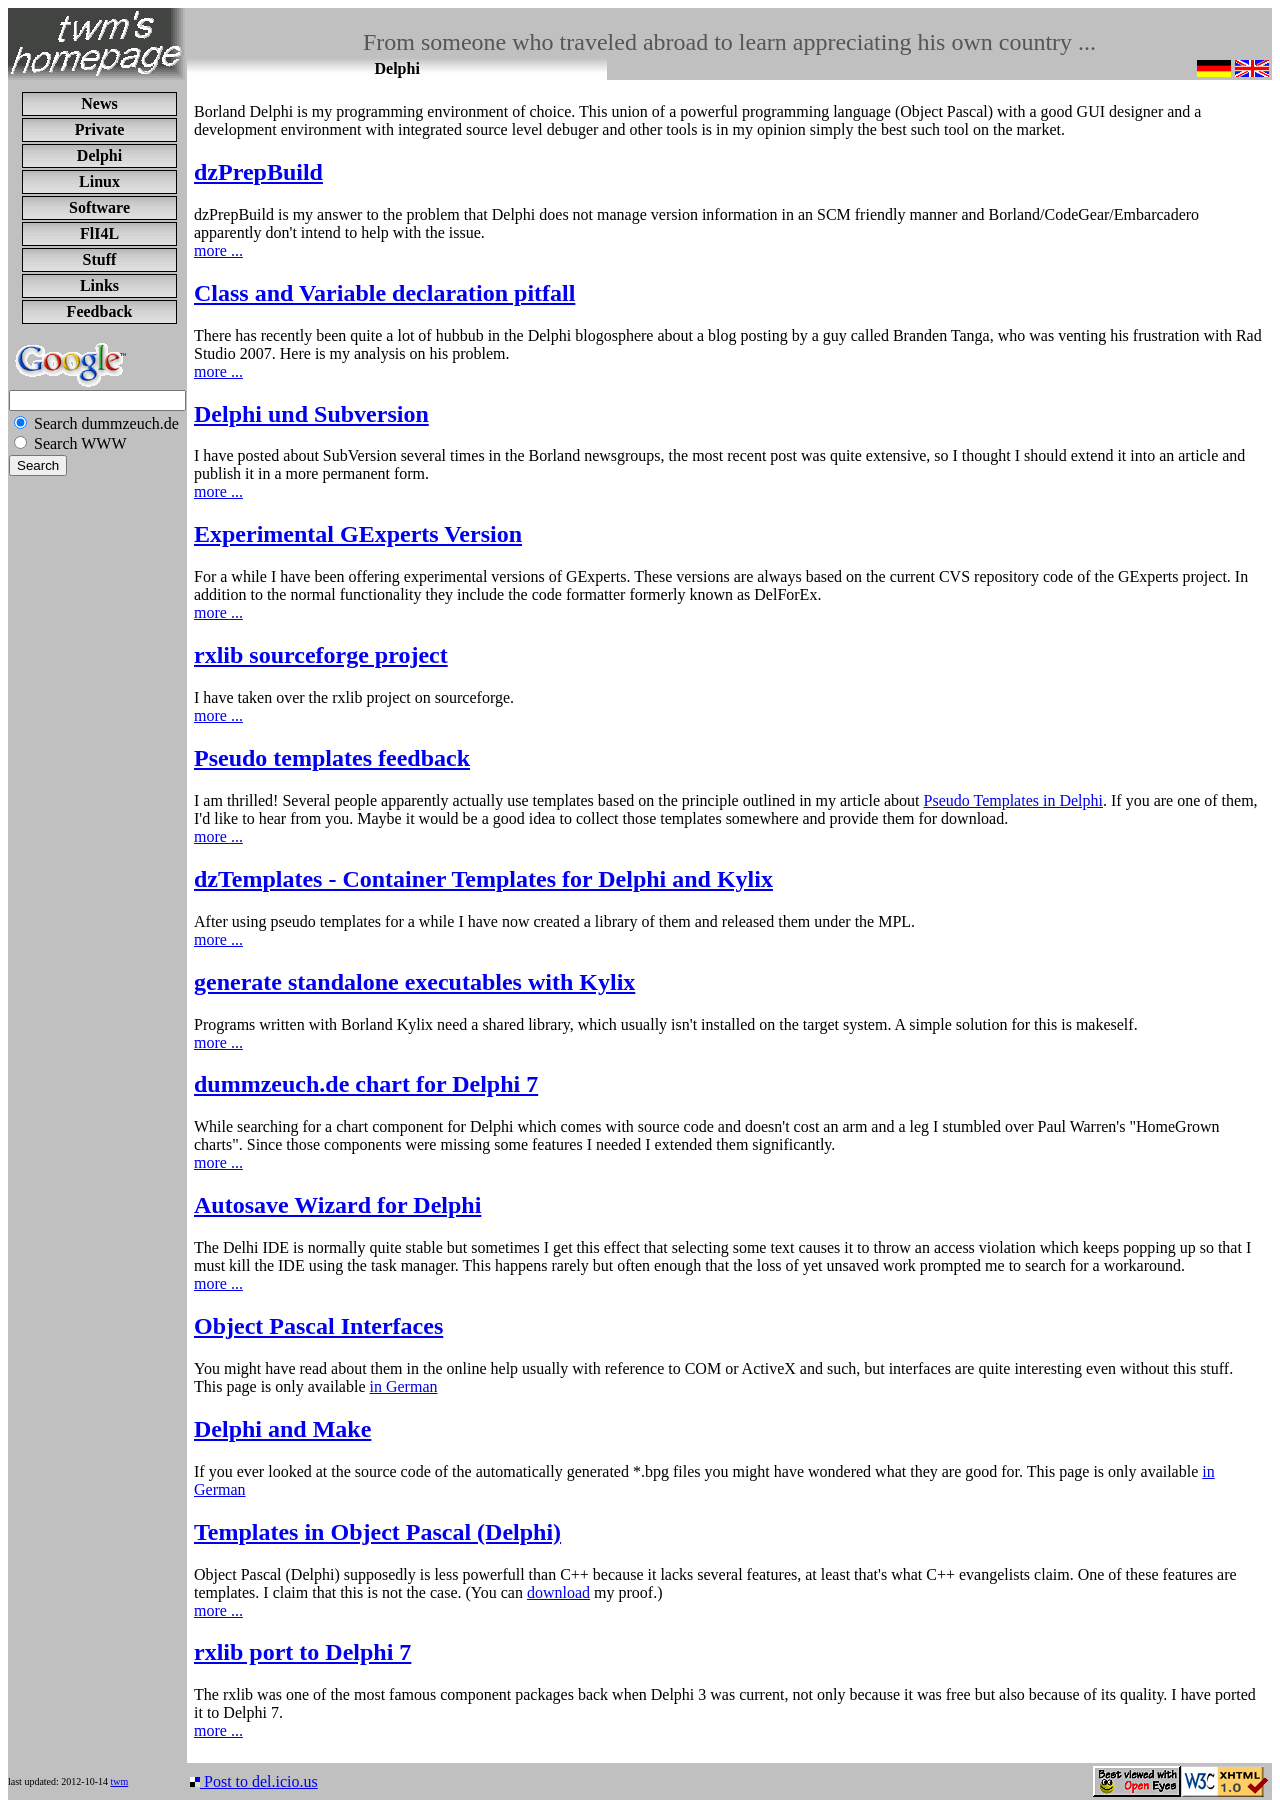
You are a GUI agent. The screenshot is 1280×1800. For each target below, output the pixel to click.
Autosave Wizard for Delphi (337, 1205)
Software (99, 207)
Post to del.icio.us (254, 1781)
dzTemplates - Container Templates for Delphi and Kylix (483, 879)
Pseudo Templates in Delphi (1013, 800)
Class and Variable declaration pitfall (384, 293)
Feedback (100, 311)
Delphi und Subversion (311, 414)
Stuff (100, 259)
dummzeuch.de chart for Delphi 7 (366, 1084)
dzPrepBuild (258, 172)
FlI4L (99, 233)
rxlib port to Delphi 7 (302, 1652)
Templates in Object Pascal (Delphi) (377, 1532)
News (99, 103)
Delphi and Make (282, 1429)
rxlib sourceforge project (321, 655)
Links (99, 285)
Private (100, 129)
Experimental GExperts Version (358, 534)
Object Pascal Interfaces (318, 1326)
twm (119, 1781)
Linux (99, 181)
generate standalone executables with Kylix (414, 982)
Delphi (99, 155)
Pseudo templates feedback (332, 758)
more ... (218, 250)
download (558, 1592)
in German (404, 1386)
